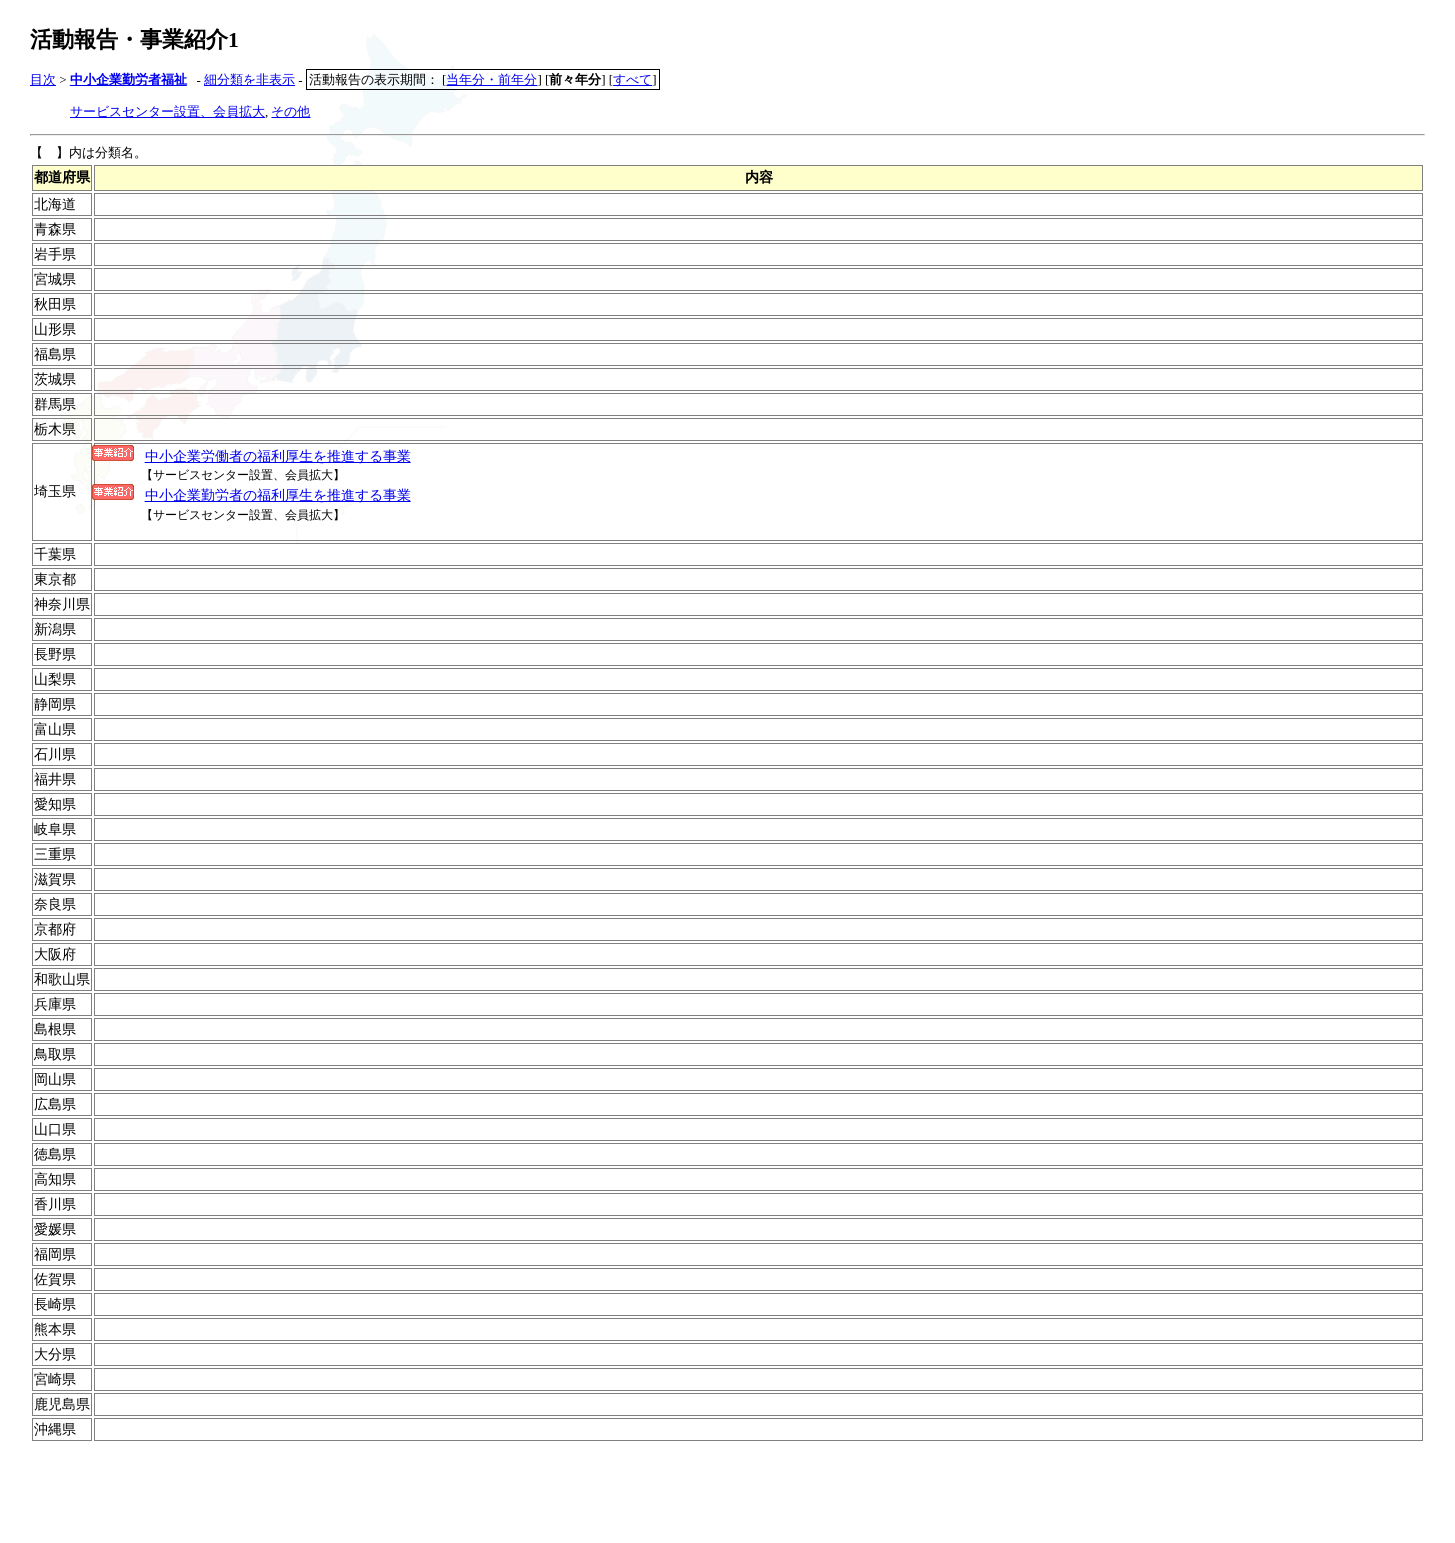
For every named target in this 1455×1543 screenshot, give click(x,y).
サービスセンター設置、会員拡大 (167, 111)
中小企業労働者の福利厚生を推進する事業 (278, 456)
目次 (43, 79)
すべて (632, 79)
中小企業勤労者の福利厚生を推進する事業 (278, 495)
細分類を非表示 (249, 79)
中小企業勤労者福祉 (128, 79)
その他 (290, 111)
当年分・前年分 (491, 79)
